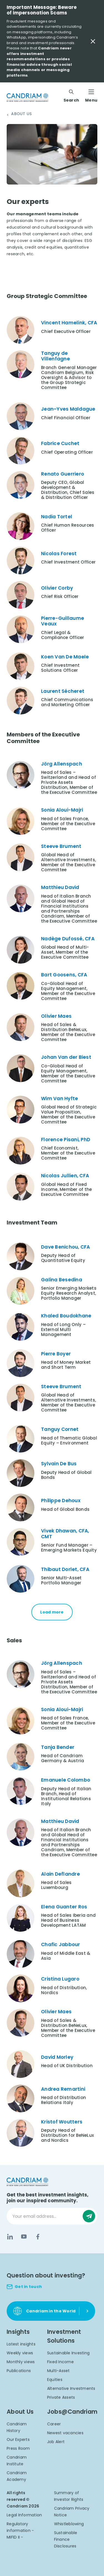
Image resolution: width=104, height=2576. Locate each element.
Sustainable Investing (68, 2353)
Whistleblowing (69, 2524)
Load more (52, 1612)
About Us (21, 114)
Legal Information (24, 2515)
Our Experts (18, 2439)
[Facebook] (37, 2236)
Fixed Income (60, 2362)
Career (54, 2424)
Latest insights (21, 2344)
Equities (54, 2379)
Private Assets (61, 2397)
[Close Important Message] (92, 41)
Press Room (18, 2448)
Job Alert (56, 2441)
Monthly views (21, 2362)
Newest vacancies (65, 2433)
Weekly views (20, 2353)
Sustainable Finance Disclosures (65, 2539)
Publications (19, 2370)
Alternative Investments (71, 2388)
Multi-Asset (58, 2370)
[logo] (27, 97)
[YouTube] (23, 2236)
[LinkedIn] (10, 2236)
